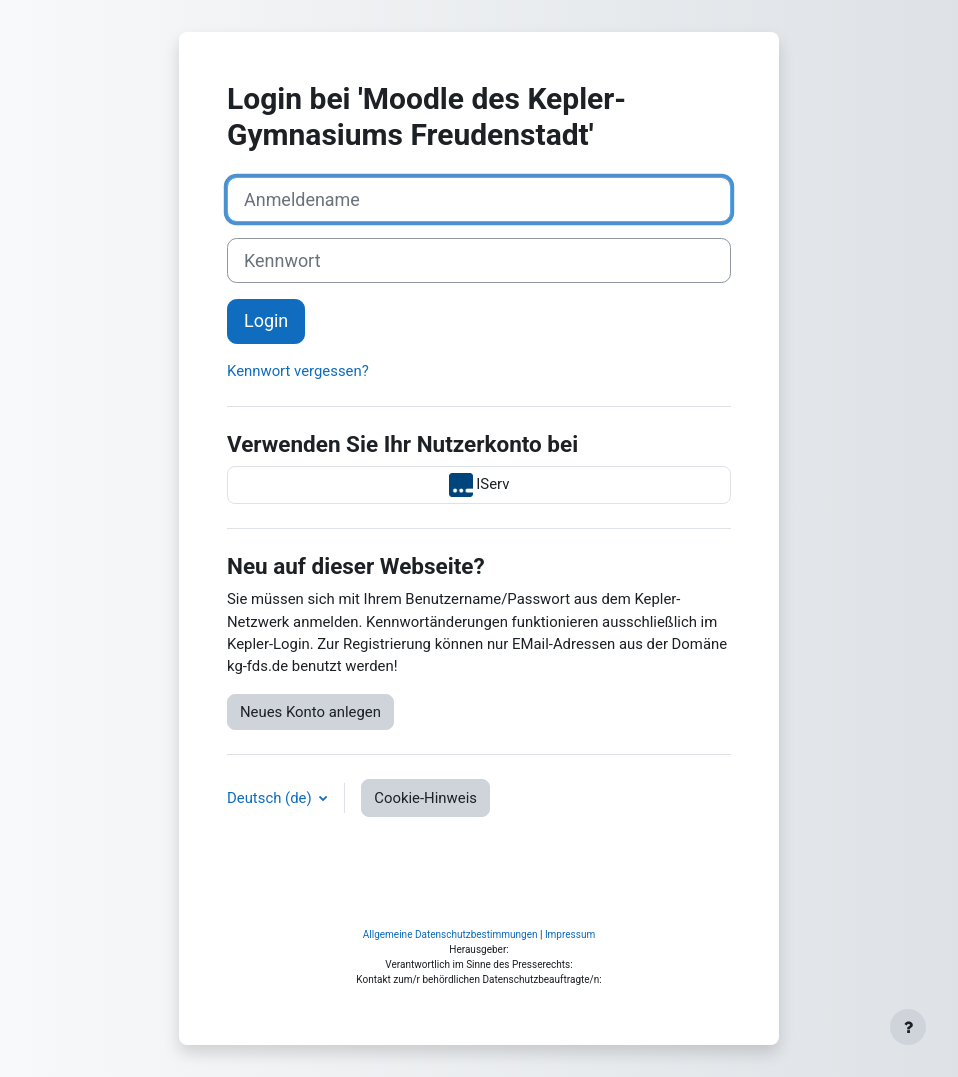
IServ (479, 485)
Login (266, 320)
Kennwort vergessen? (298, 371)
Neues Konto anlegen (310, 712)
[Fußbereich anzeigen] (908, 1027)
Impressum (570, 934)
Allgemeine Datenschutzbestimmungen (450, 934)
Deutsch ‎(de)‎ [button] (271, 798)
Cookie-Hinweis (425, 798)
